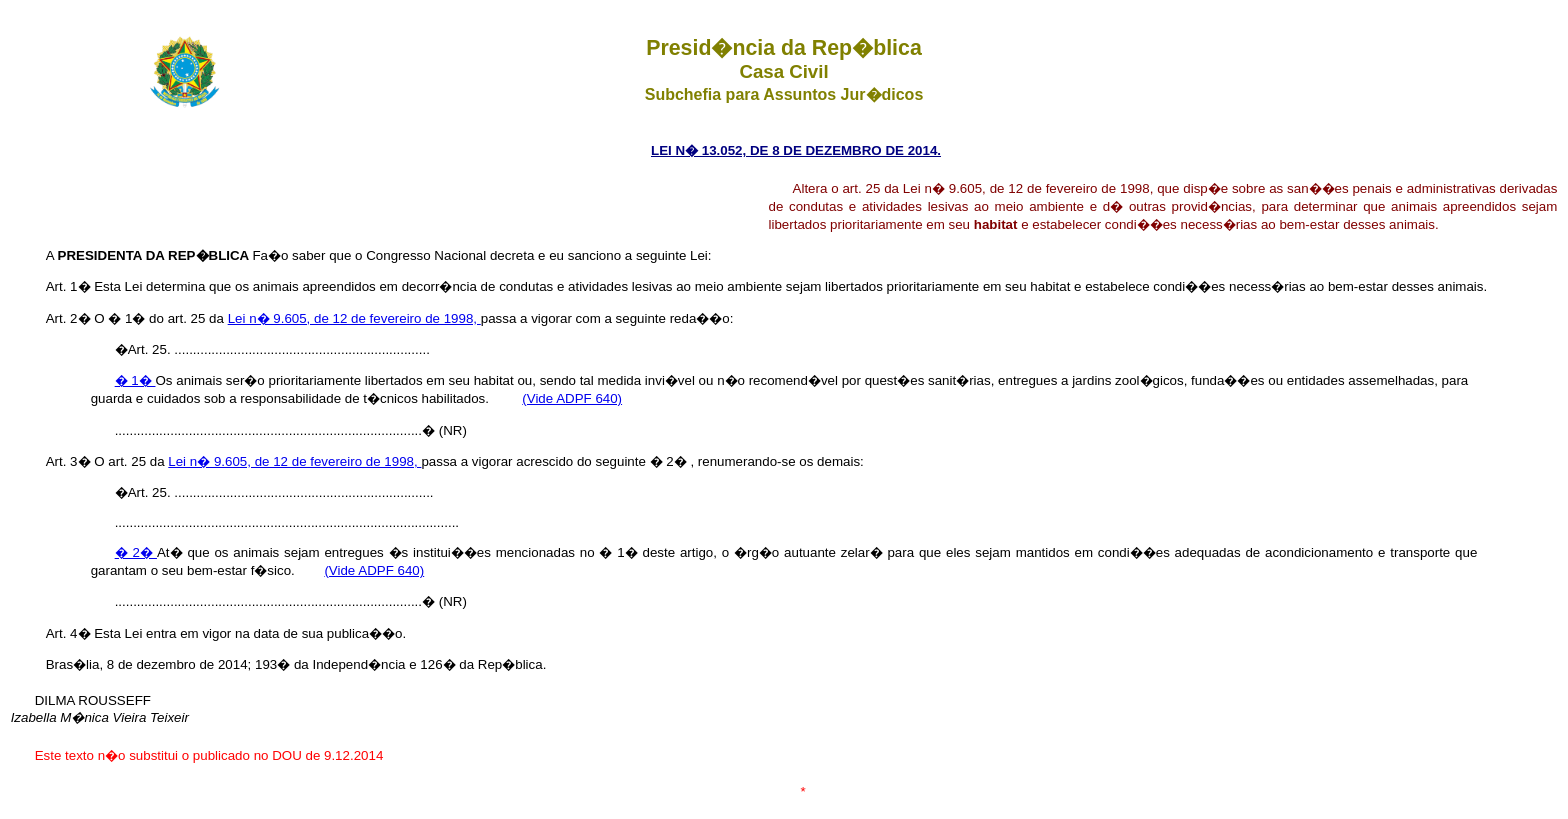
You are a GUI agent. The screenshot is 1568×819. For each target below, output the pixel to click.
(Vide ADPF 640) (572, 398)
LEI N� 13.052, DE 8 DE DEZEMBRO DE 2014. (796, 150)
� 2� (136, 552)
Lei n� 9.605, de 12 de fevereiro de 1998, (354, 318)
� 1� (135, 380)
